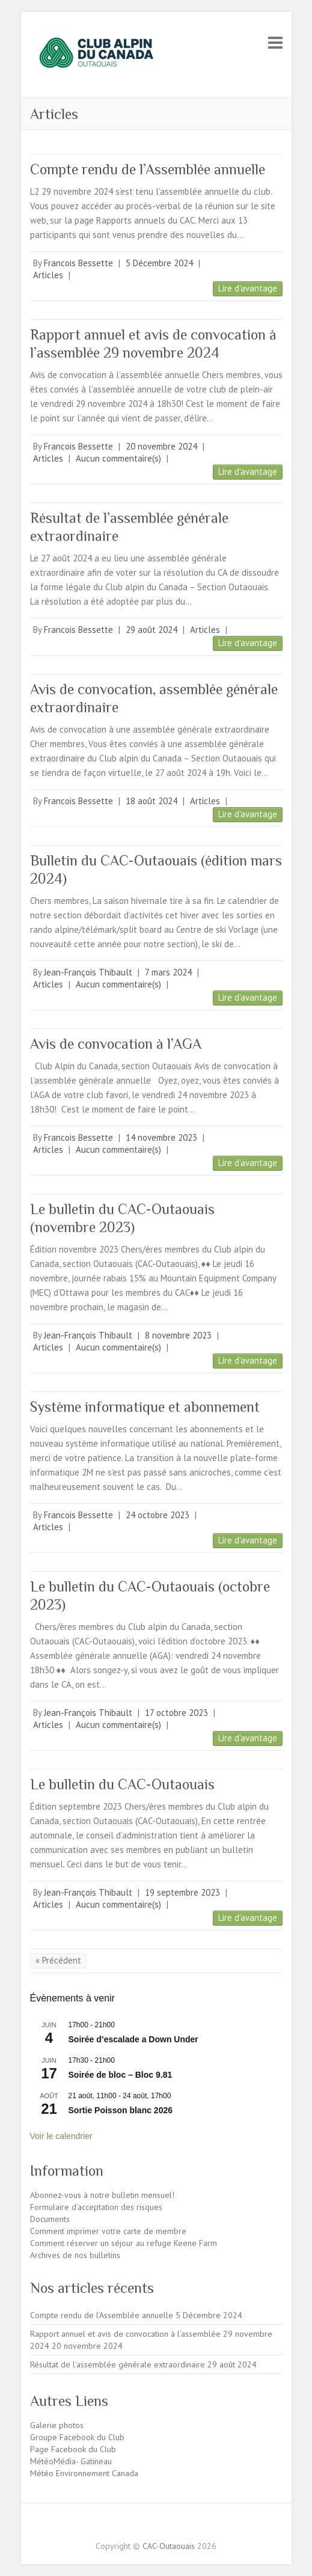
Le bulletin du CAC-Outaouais (122, 1784)
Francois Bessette (78, 263)
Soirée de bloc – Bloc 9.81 (121, 2075)
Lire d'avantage (247, 288)
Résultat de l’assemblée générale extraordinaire (117, 2364)
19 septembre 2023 (182, 1892)
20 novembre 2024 (161, 446)
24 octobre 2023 (157, 1515)
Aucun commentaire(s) (118, 458)
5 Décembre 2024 (159, 263)
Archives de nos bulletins (75, 2255)
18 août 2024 (151, 801)
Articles (48, 275)
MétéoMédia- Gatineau (71, 2461)
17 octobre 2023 (176, 1712)
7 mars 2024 (168, 972)
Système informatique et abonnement (145, 1407)
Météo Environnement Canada (84, 2473)
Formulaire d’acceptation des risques (96, 2207)
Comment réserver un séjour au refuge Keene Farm (123, 2243)
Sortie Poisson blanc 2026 (121, 2110)
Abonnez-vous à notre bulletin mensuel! (102, 2195)
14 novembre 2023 (161, 1137)
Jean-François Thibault (88, 972)
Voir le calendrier (61, 2136)
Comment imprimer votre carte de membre (108, 2231)
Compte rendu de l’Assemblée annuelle (147, 169)
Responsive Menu (275, 42)
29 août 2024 (151, 629)
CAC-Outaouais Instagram (166, 2525)
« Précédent (58, 1960)
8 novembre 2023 (178, 1335)
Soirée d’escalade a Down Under (133, 2039)
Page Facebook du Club (73, 2449)
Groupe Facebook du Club (77, 2437)
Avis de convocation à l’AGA (115, 1044)
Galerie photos (57, 2425)
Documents (50, 2219)
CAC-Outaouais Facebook (146, 2525)
